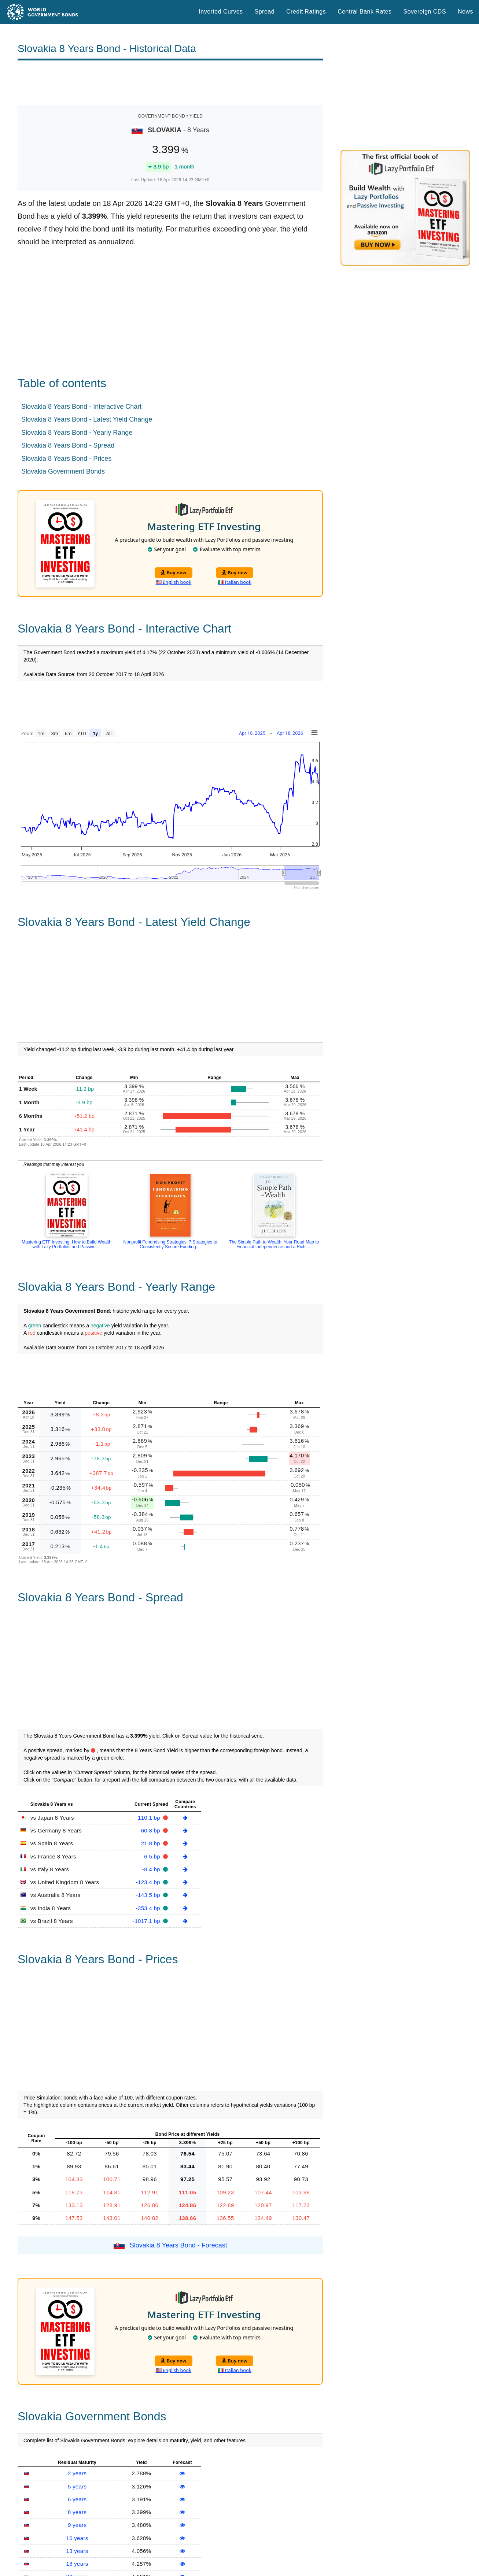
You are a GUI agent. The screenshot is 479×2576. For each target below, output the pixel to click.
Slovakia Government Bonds (63, 471)
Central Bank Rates (364, 11)
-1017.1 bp (147, 1921)
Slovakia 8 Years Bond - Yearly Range (76, 432)
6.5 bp (153, 1856)
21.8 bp (151, 1843)
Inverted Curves (221, 11)
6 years (77, 2499)
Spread (264, 11)
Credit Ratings (306, 11)
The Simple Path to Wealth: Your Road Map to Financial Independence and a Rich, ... (274, 1244)
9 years (77, 2525)
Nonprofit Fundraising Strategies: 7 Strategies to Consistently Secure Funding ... (170, 1244)
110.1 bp (150, 1818)
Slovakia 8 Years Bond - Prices (66, 458)
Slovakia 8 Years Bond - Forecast (178, 2245)
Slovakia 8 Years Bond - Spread (67, 445)
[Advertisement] (170, 82)
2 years (77, 2473)
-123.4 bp (149, 1882)
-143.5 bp (149, 1895)
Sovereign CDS (425, 11)
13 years (77, 2551)
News (465, 11)
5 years (77, 2486)
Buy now (174, 572)
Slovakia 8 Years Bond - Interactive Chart (81, 406)
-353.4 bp (149, 1908)
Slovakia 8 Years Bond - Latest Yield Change (86, 419)
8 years (77, 2512)
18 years (77, 2564)
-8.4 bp (152, 1869)
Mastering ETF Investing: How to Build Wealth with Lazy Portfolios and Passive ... (66, 1244)
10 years (77, 2538)
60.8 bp (151, 1830)
